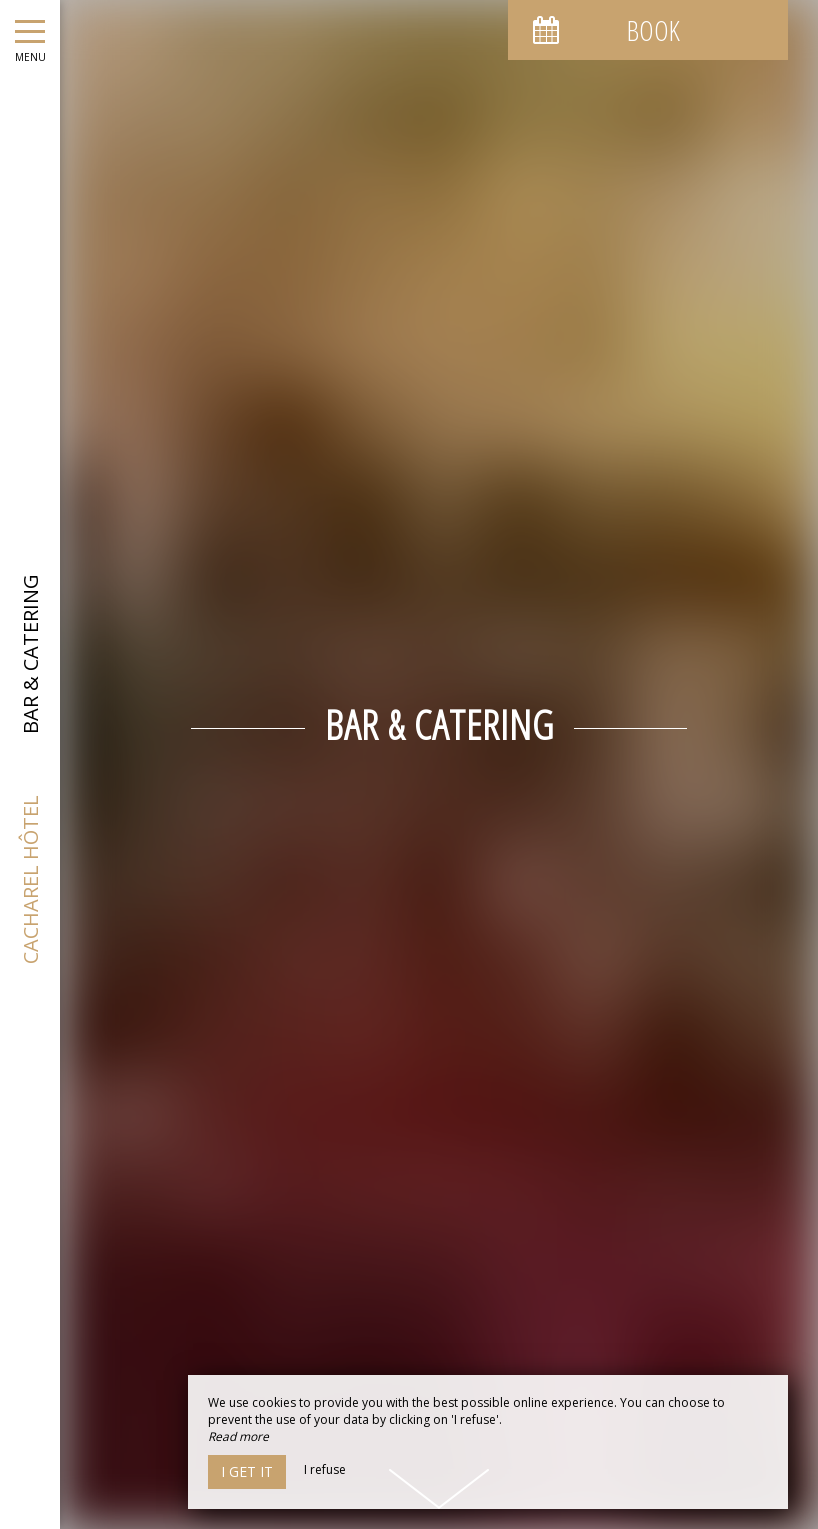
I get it (247, 1471)
